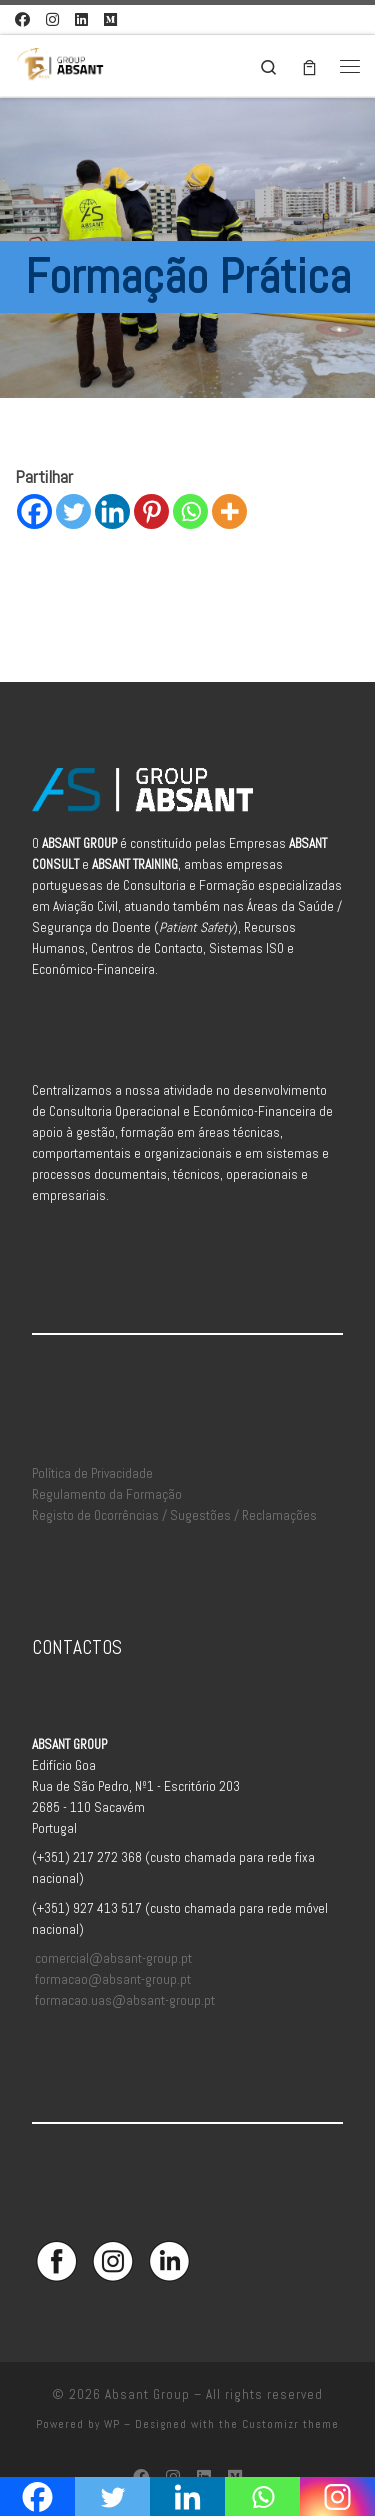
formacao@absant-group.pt (113, 1979)
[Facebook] (34, 511)
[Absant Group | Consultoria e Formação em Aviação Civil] (60, 63)
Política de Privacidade (92, 1473)
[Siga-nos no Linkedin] (81, 19)
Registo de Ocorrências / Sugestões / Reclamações (174, 1515)
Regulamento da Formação (107, 1494)
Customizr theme (290, 2424)
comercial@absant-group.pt (113, 1958)
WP (112, 2424)
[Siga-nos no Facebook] (22, 19)
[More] (229, 511)
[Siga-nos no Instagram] (52, 19)
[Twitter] (73, 511)
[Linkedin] (112, 511)
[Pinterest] (151, 511)
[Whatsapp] (190, 511)
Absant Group (147, 2394)
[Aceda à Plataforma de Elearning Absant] (110, 19)
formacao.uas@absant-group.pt (125, 2000)
